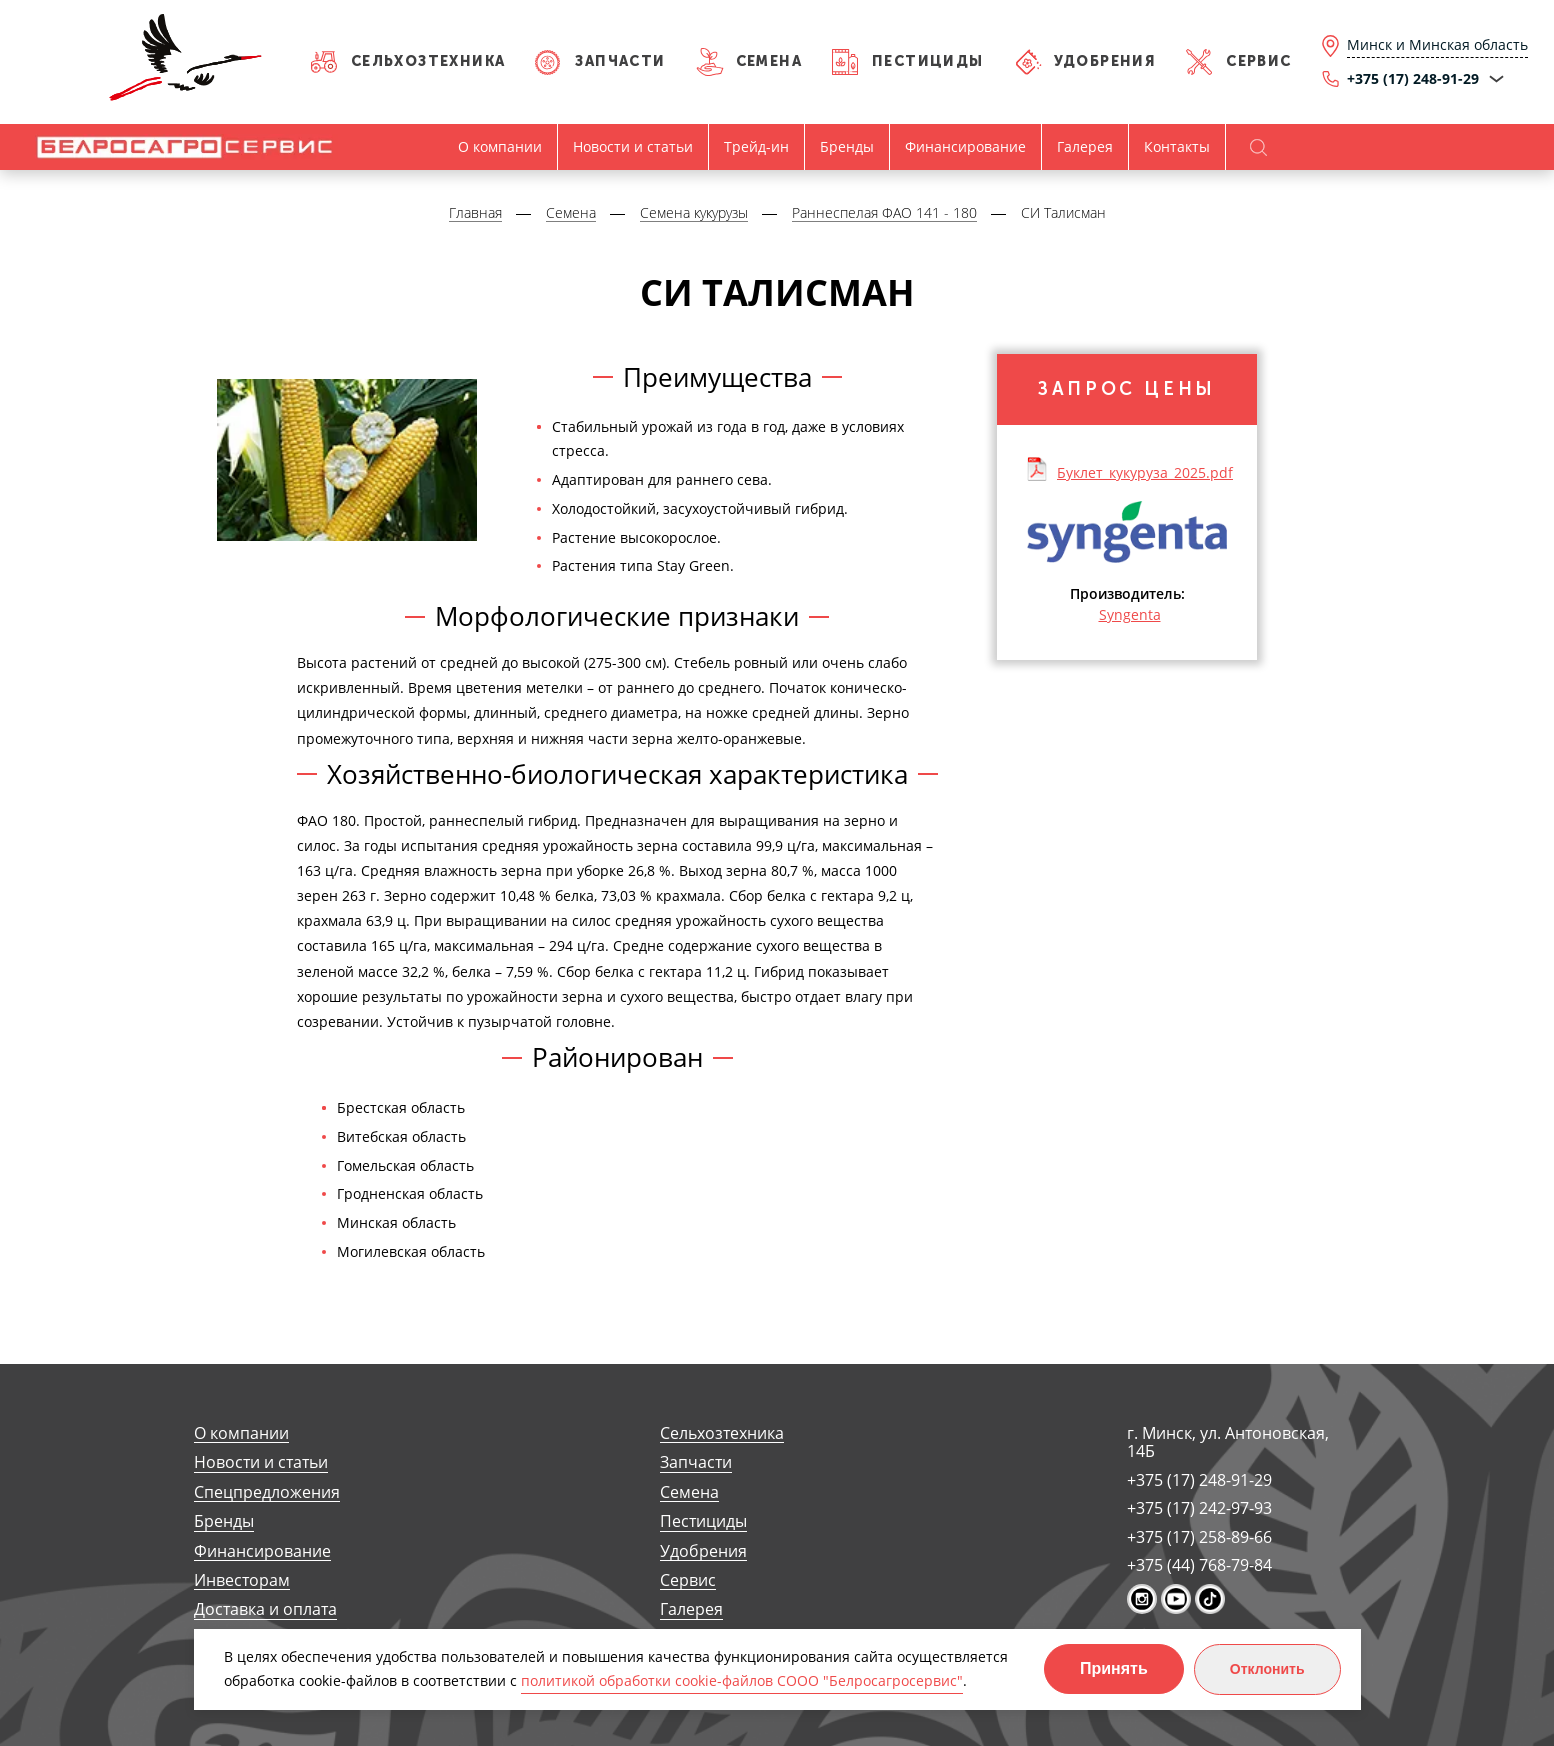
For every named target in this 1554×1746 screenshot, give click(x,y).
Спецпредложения (267, 1492)
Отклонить (1267, 1669)
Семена (769, 61)
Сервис (1258, 61)
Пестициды (928, 61)
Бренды (847, 146)
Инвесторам (242, 1580)
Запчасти (620, 61)
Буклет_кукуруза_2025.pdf (1145, 472)
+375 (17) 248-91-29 (1199, 1480)
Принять (1114, 1668)
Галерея (1085, 146)
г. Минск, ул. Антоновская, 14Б (1228, 1442)
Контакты (1177, 146)
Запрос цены (1127, 389)
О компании (500, 146)
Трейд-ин (756, 146)
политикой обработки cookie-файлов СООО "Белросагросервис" (742, 1680)
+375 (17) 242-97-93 (1199, 1508)
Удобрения (1105, 61)
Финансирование (965, 146)
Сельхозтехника (428, 61)
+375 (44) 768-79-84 (1199, 1565)
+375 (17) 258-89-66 (1199, 1537)
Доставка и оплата (265, 1609)
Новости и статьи (633, 146)
